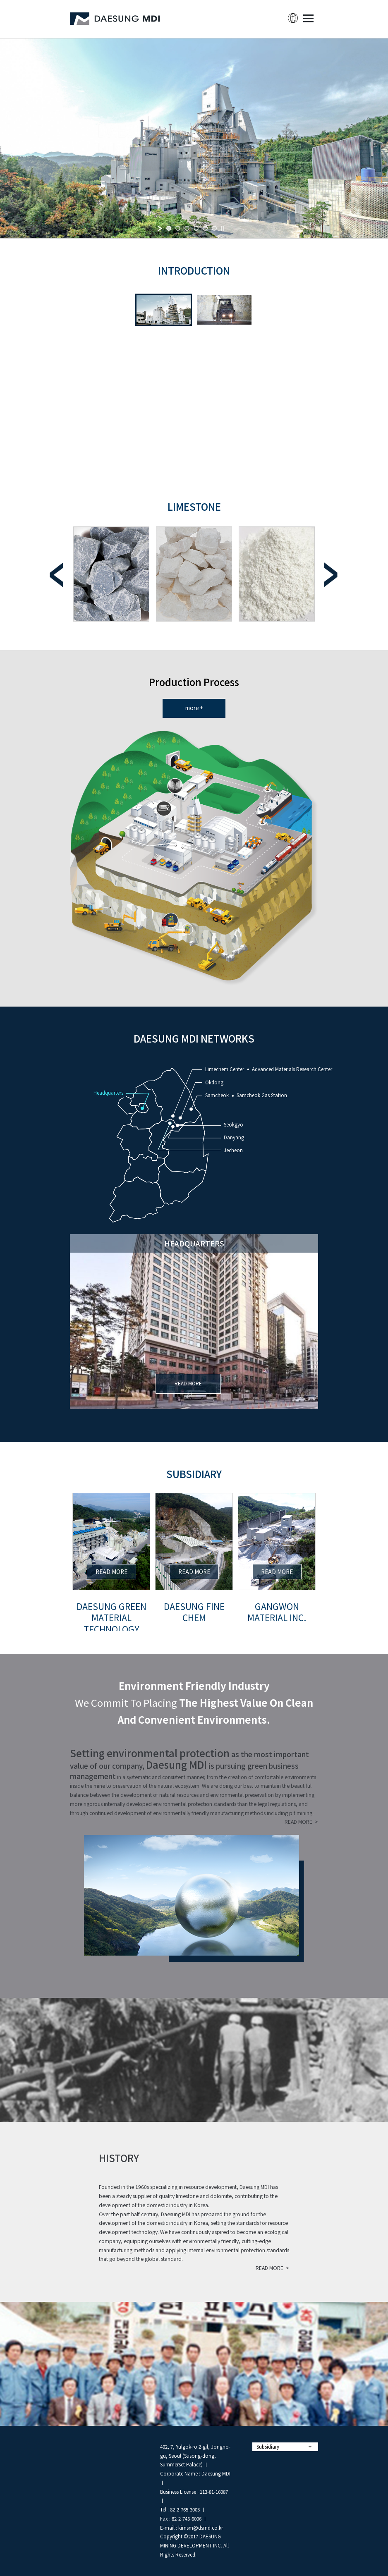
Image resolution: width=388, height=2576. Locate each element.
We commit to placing (194, 1702)
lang (293, 18)
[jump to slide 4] (196, 228)
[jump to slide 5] (205, 228)
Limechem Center (224, 1069)
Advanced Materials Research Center (292, 1069)
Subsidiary (194, 1473)
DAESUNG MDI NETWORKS (194, 1038)
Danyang (234, 1137)
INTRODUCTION (194, 270)
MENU (308, 18)
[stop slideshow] (222, 228)
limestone (194, 506)
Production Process (194, 681)
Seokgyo (233, 1124)
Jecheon (233, 1150)
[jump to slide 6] (214, 228)
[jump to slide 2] (177, 228)
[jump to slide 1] (168, 228)
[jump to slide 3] (186, 228)
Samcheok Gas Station (262, 1095)
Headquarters (108, 1092)
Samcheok (217, 1095)
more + (194, 707)
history (119, 2157)
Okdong (214, 1082)
